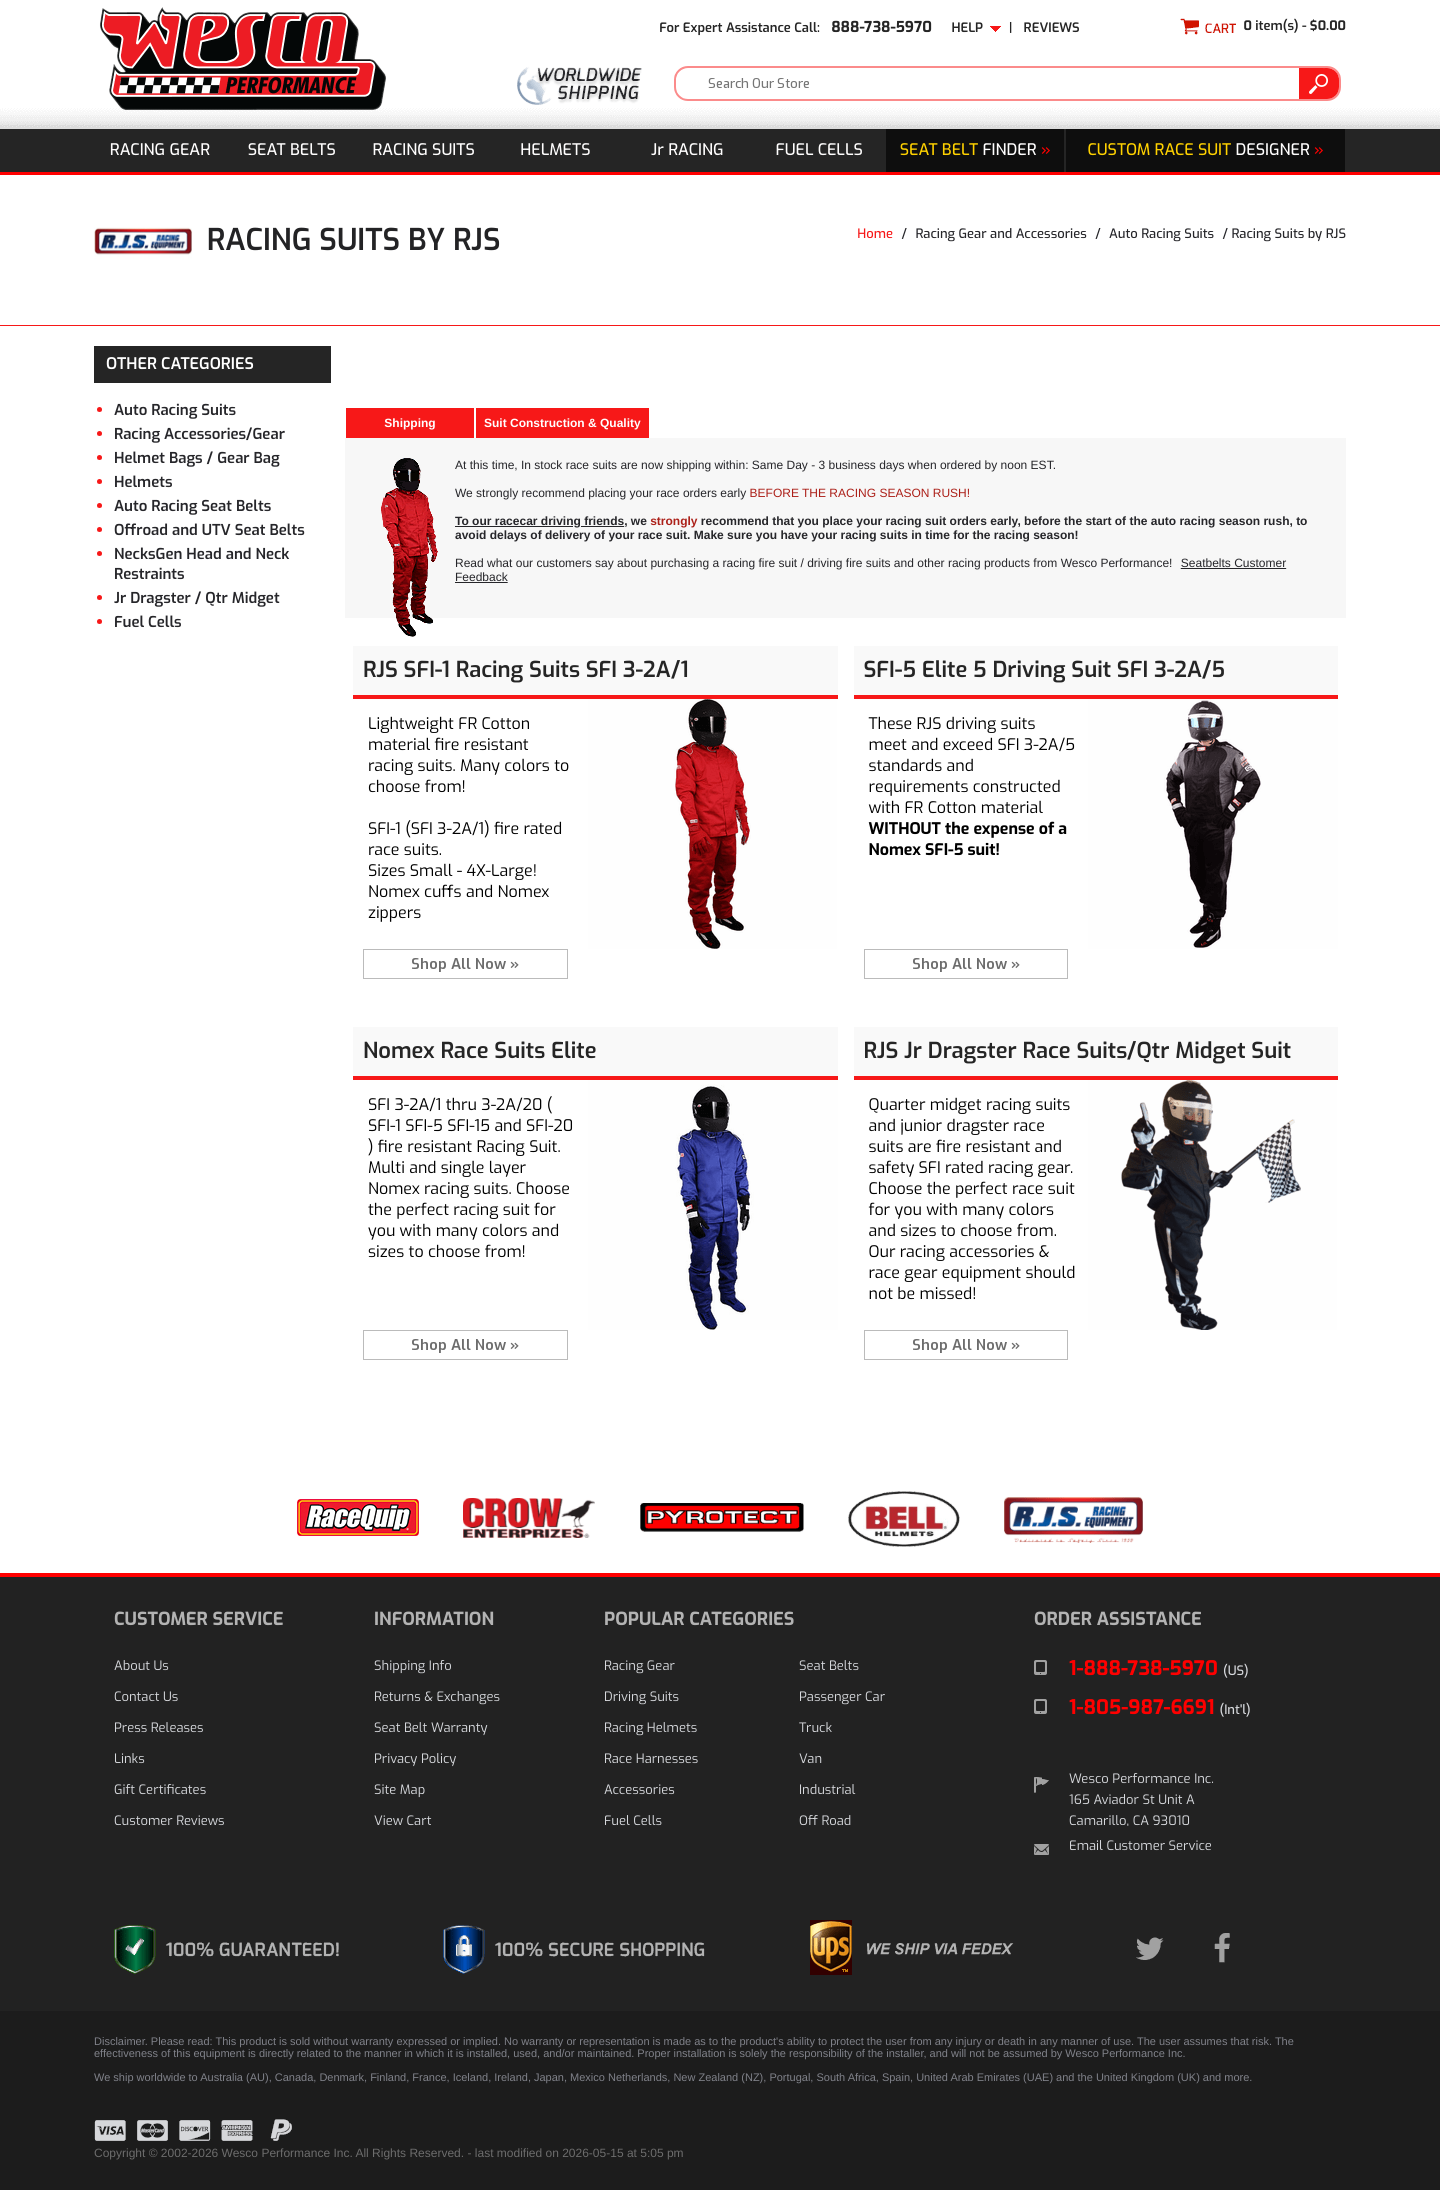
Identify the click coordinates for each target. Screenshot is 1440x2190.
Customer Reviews (169, 1821)
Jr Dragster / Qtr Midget (197, 598)
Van (810, 1759)
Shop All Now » (465, 964)
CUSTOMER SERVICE (198, 1619)
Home (875, 234)
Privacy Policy (415, 1759)
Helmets (555, 150)
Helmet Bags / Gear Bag (197, 458)
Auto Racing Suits (1161, 234)
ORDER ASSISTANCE (1118, 1619)
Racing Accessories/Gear (199, 434)
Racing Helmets (650, 1728)
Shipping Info (413, 1666)
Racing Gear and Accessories (1000, 234)
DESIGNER (1205, 150)
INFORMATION (434, 1619)
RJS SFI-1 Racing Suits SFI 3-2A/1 (526, 670)
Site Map (399, 1790)
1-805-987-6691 (1160, 1707)
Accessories (639, 1790)
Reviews (1052, 28)
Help (976, 28)
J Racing (687, 150)
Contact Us (146, 1697)
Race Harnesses (651, 1759)
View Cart (402, 1821)
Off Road (825, 1821)
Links (129, 1759)
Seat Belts (292, 150)
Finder (975, 150)
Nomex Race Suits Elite (480, 1051)
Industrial (827, 1790)
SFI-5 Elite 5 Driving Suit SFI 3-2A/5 (1045, 670)
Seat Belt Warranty (430, 1728)
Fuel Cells (819, 150)
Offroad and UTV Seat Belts (209, 530)
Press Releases (159, 1728)
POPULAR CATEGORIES (699, 1619)
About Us (141, 1666)
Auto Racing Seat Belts (192, 506)
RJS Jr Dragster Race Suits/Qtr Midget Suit (1078, 1051)
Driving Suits (641, 1697)
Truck (815, 1728)
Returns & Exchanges (437, 1697)
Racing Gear (160, 150)
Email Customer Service (1140, 1846)
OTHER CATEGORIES (180, 364)
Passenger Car (842, 1697)
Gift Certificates (160, 1790)
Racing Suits (424, 150)
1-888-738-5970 (1159, 1668)
